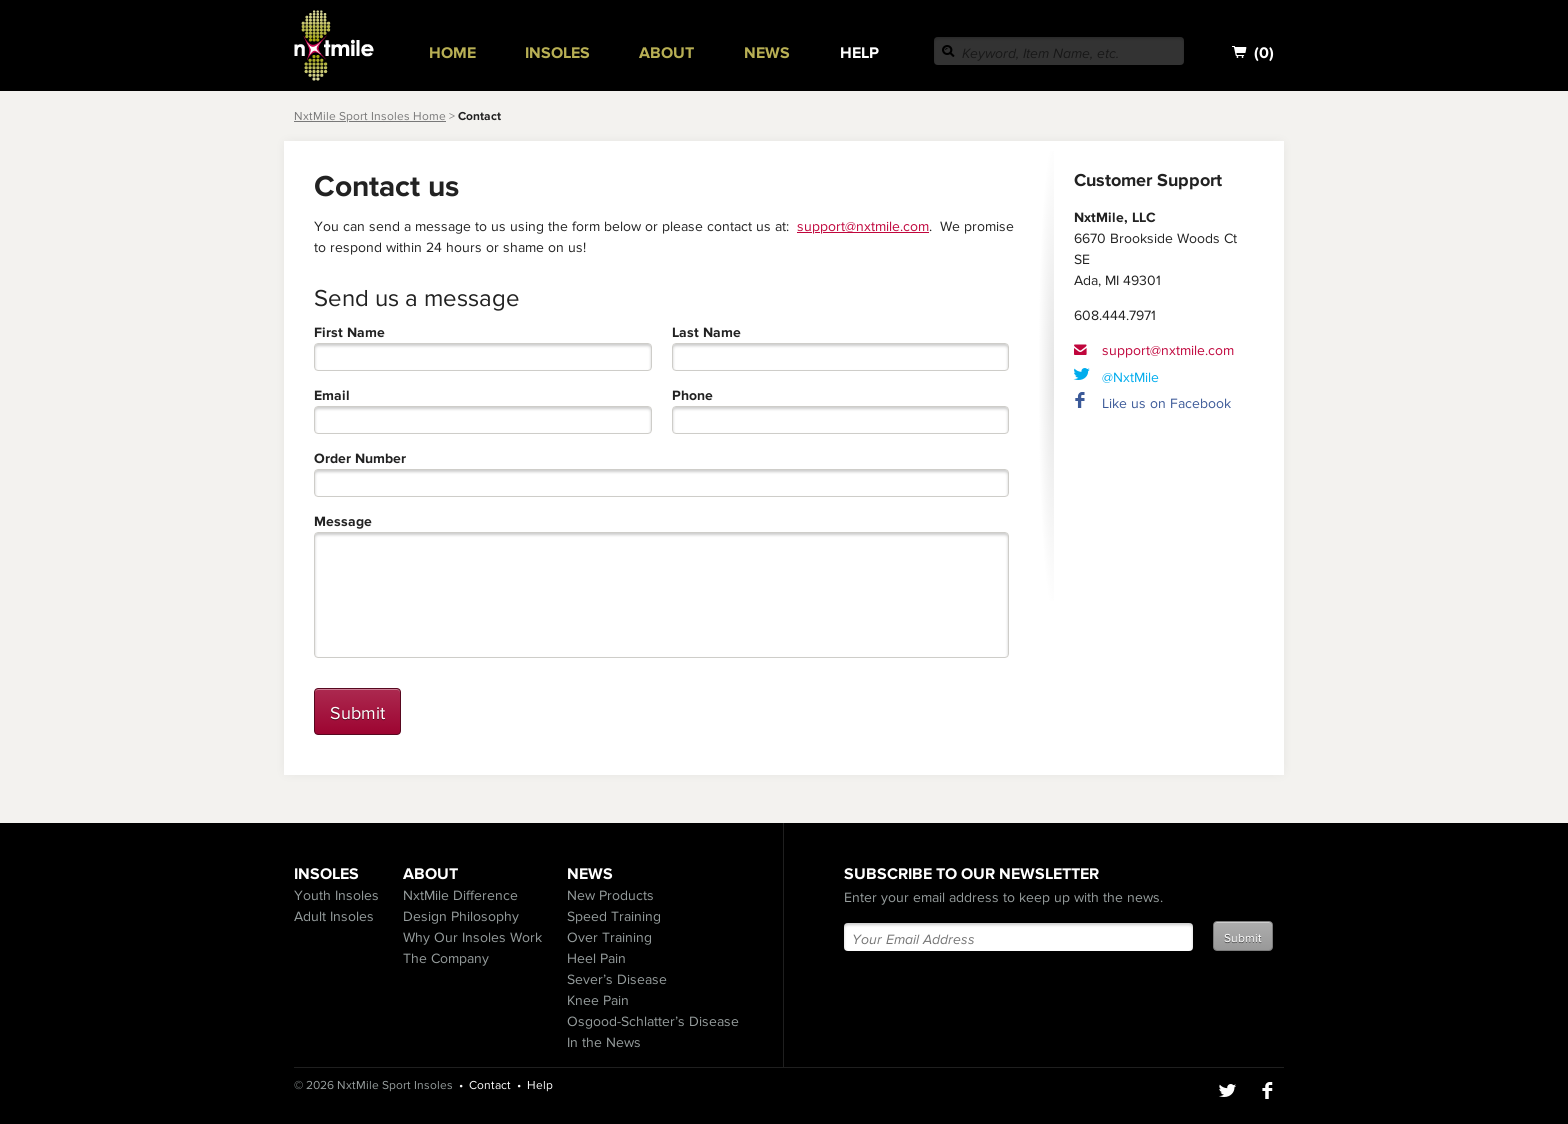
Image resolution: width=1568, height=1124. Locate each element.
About (666, 52)
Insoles (557, 52)
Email (332, 395)
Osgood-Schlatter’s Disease (653, 1021)
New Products (610, 895)
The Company (446, 958)
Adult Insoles (334, 916)
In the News (604, 1042)
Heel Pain (596, 958)
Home (452, 52)
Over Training (609, 937)
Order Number (360, 458)
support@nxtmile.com (863, 226)
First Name (349, 332)
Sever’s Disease (617, 979)
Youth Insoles (336, 895)
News (767, 52)
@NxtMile (1130, 377)
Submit (357, 713)
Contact (490, 1085)
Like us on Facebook (1166, 403)
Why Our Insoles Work (472, 937)
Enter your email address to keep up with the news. (1003, 897)
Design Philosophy (461, 916)
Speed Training (614, 916)
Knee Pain (598, 1000)
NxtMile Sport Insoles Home (370, 116)
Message (343, 521)
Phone (692, 395)
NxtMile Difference (460, 895)
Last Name (706, 332)
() (1253, 52)
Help (859, 52)
